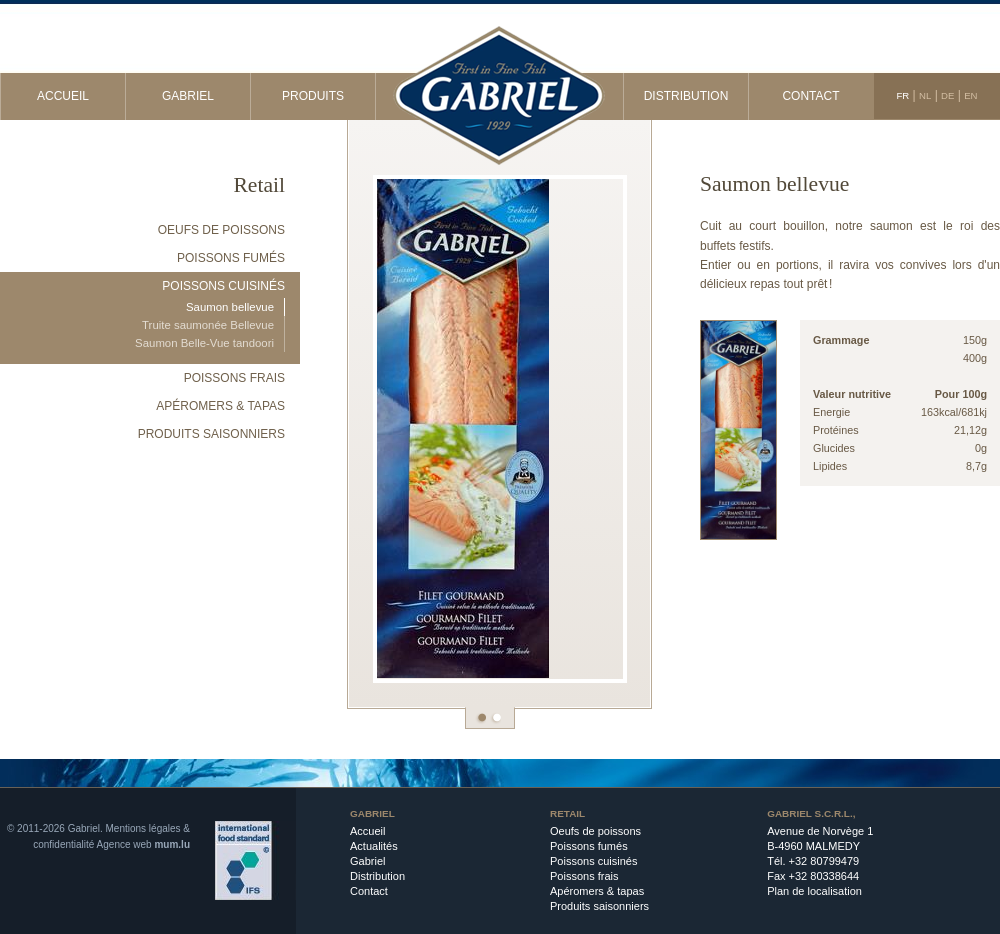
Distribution (686, 96)
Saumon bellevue (230, 307)
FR (902, 95)
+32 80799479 (824, 861)
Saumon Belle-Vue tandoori (204, 343)
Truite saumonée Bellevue (208, 325)
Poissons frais (234, 378)
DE (947, 95)
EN (970, 95)
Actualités (374, 846)
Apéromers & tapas (220, 406)
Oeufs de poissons (221, 230)
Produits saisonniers (211, 434)
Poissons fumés (231, 258)
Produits (313, 96)
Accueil (63, 96)
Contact (810, 96)
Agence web (124, 844)
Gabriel (188, 96)
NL (925, 95)
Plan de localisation (814, 891)
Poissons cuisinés (223, 286)
